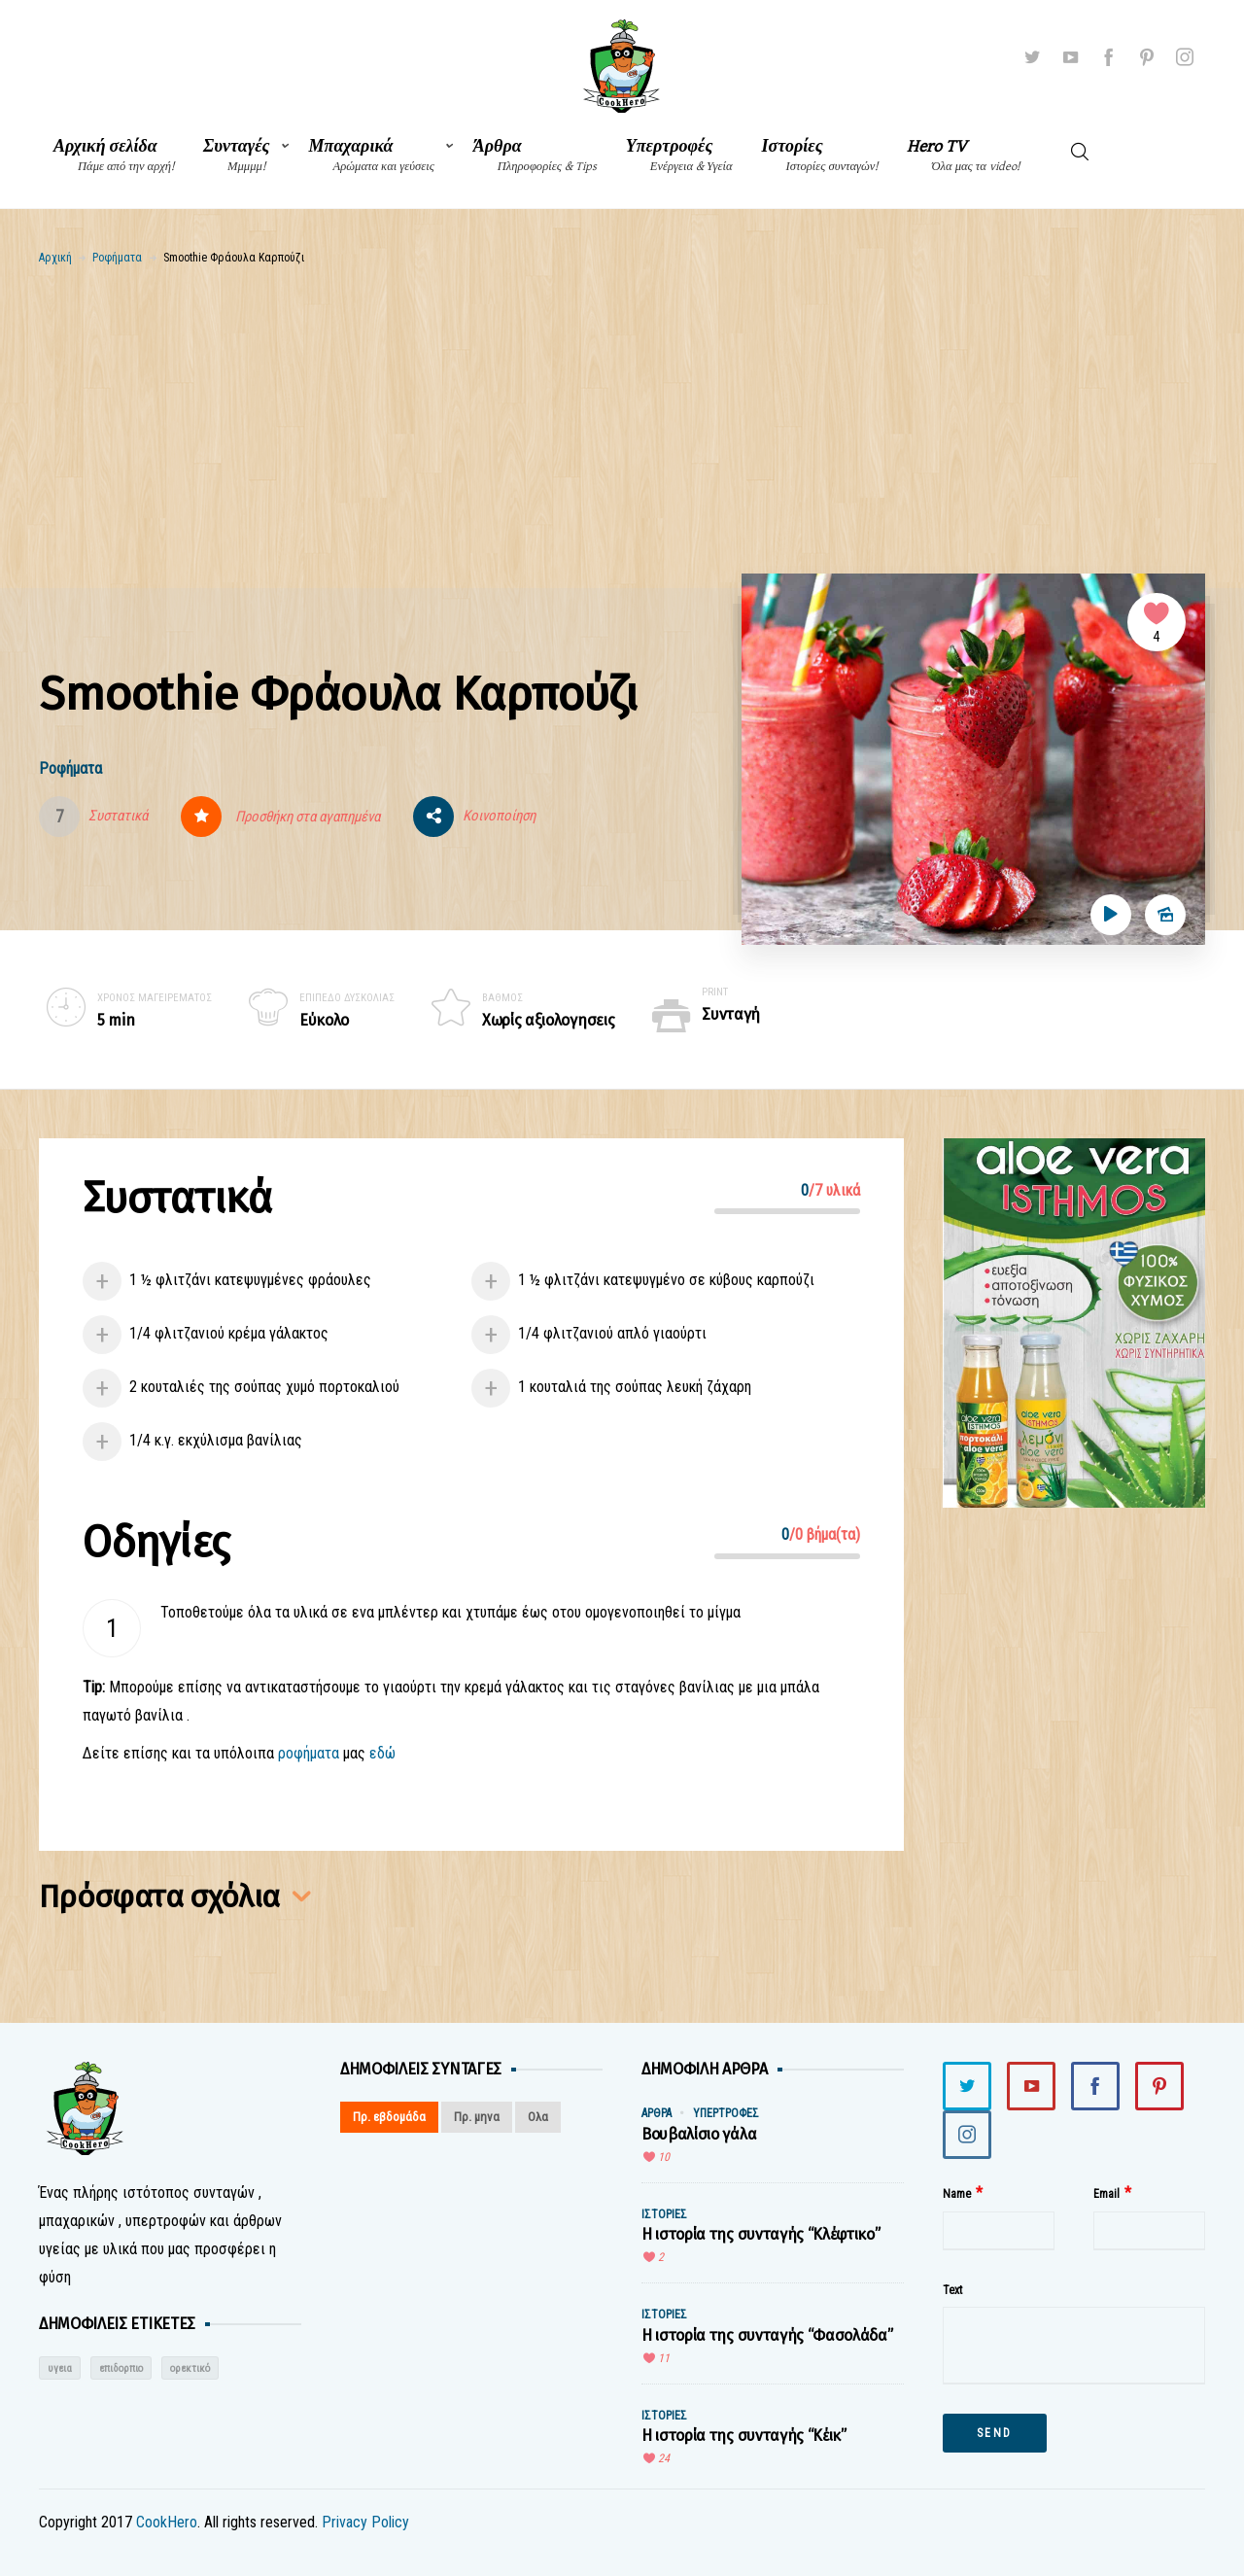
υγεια (60, 2368)
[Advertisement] (622, 413)
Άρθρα (535, 155)
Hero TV (963, 155)
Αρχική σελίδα (113, 155)
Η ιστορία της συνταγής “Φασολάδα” (766, 2335)
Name (957, 2194)
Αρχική (55, 257)
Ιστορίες (820, 155)
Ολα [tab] (538, 2116)
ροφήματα (308, 1753)
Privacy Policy (365, 2522)
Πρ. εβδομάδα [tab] (389, 2116)
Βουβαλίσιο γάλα (698, 2134)
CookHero (166, 2522)
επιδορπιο (121, 2368)
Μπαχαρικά (371, 155)
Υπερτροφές (679, 155)
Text (952, 2290)
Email (1106, 2194)
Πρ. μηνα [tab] (477, 2116)
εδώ (382, 1753)
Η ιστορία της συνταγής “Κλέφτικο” (760, 2234)
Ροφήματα (117, 257)
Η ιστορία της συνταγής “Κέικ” (744, 2435)
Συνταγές (236, 155)
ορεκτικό (190, 2368)
